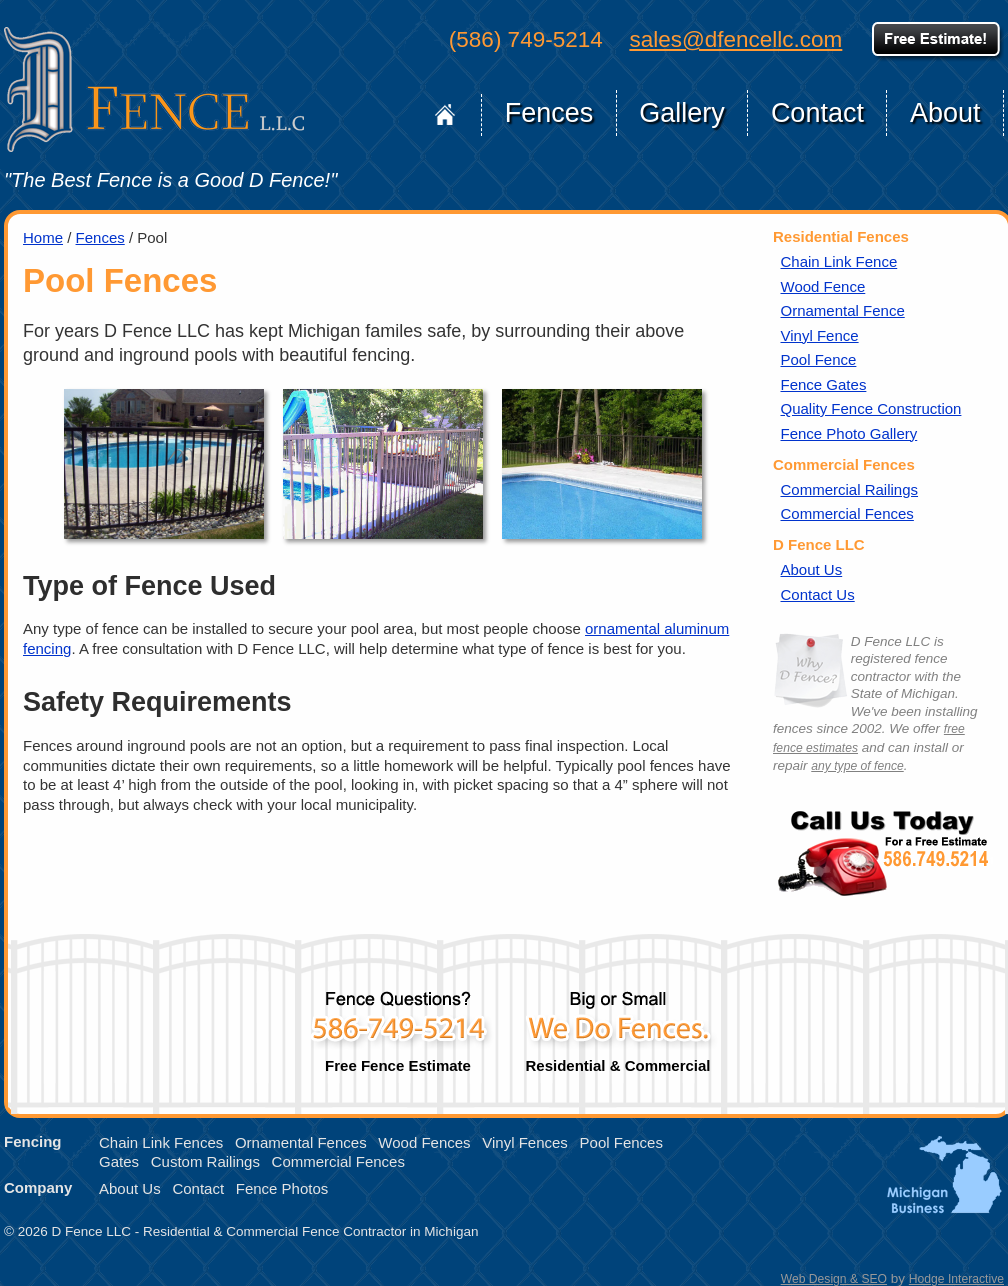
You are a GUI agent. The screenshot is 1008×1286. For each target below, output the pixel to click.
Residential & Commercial (618, 1024)
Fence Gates (824, 384)
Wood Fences (424, 1142)
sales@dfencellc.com (735, 39)
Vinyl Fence (820, 335)
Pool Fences (621, 1142)
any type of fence (857, 766)
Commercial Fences (847, 513)
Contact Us (818, 594)
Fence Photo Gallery (849, 433)
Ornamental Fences (301, 1142)
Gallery (682, 113)
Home (445, 114)
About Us (812, 569)
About (945, 113)
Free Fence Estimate (398, 1024)
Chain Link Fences (161, 1142)
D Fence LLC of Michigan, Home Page (154, 90)
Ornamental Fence (843, 310)
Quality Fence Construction (871, 408)
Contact (817, 113)
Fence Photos (282, 1188)
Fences (549, 113)
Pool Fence (819, 359)
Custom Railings (205, 1161)
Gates (119, 1161)
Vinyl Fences (525, 1142)
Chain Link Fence (839, 261)
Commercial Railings (850, 489)
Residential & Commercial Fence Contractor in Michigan (310, 1231)
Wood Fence (823, 286)
